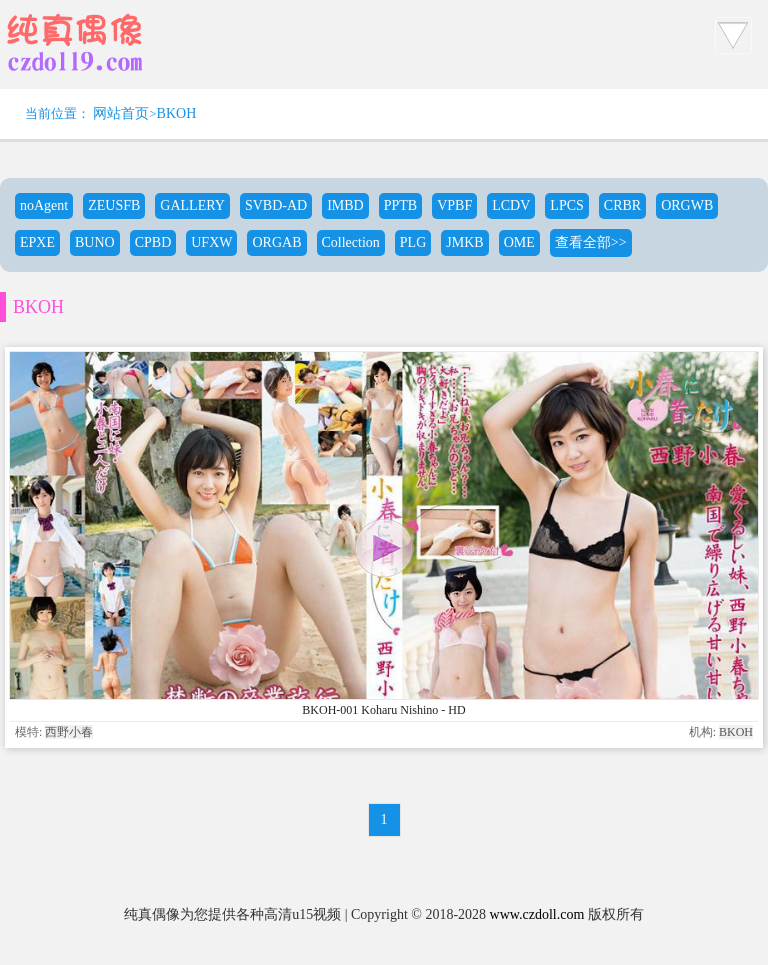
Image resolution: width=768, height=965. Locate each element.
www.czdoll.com (537, 914)
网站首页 (121, 113)
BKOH (177, 113)
